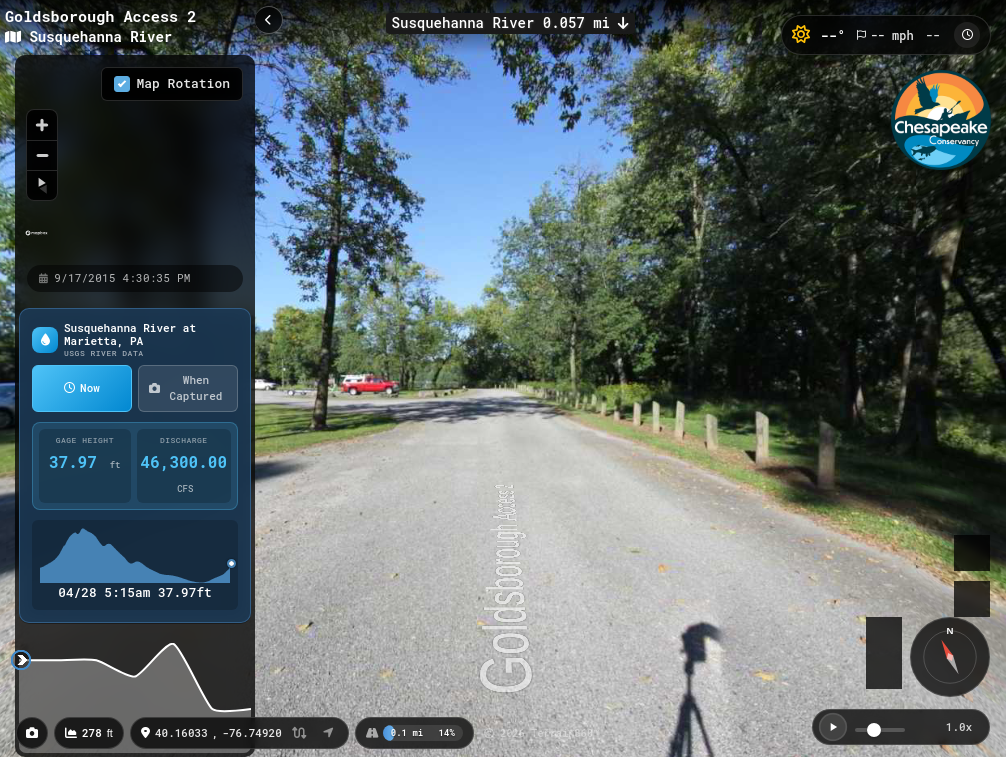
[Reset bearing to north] (42, 185)
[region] (135, 159)
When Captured (185, 388)
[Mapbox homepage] (36, 241)
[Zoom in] (42, 125)
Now (82, 387)
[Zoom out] (42, 155)
